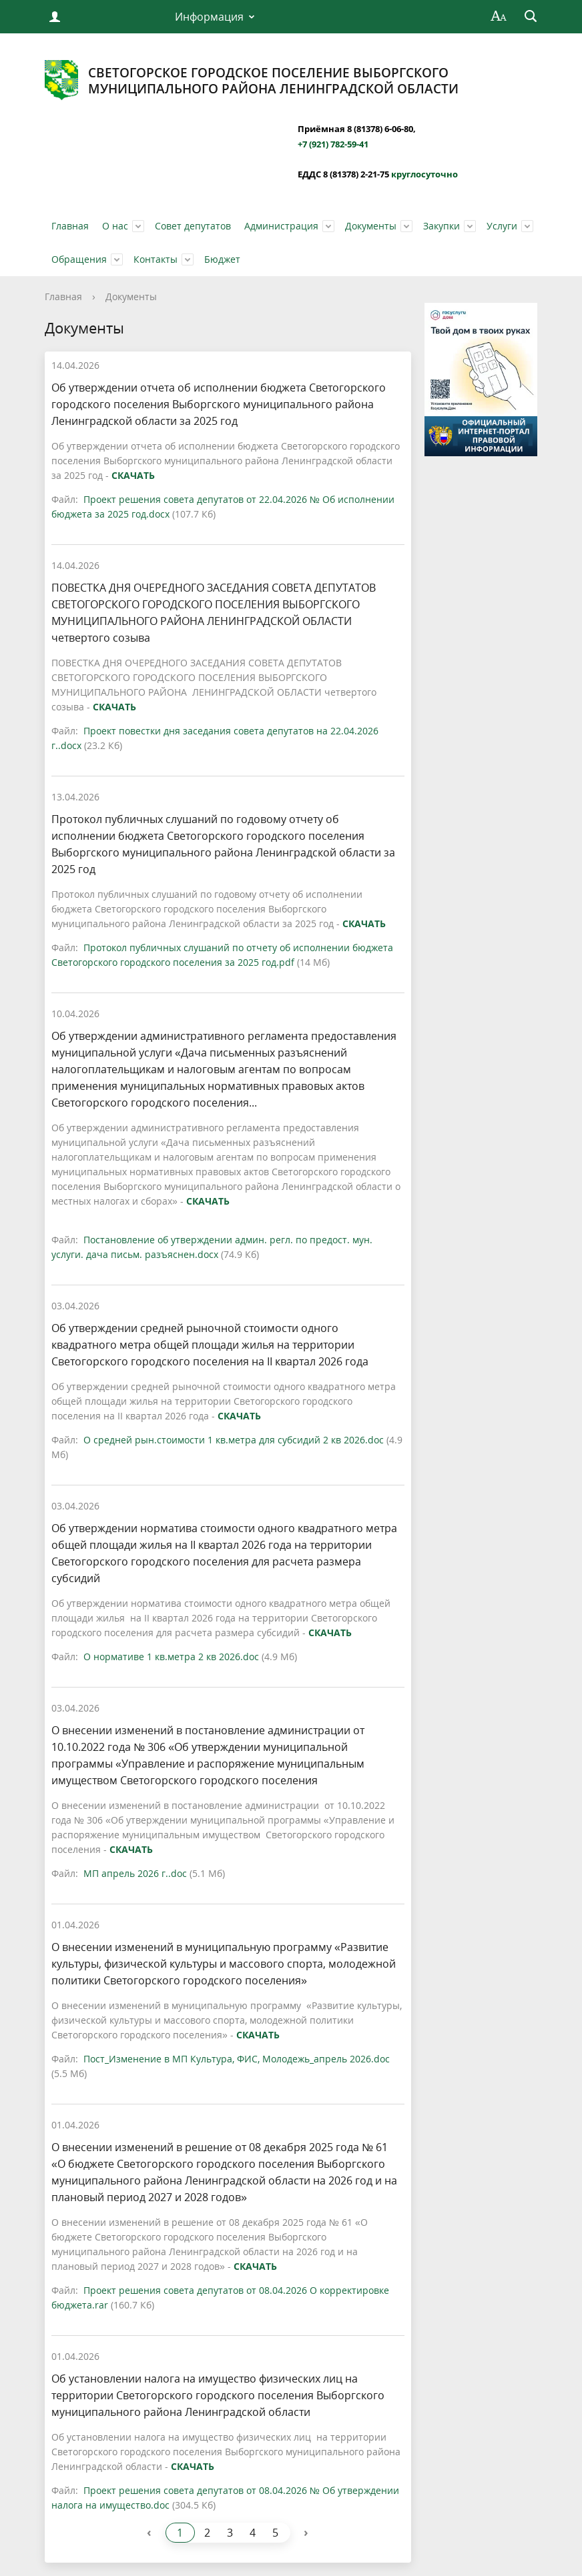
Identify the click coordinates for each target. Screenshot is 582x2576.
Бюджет (222, 259)
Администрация (281, 225)
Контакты (155, 259)
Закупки (441, 225)
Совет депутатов (193, 225)
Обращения (79, 259)
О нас (115, 225)
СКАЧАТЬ (133, 475)
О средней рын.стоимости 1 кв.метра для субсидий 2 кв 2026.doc (233, 1439)
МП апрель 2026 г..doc (135, 1873)
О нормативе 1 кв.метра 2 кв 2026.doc (171, 1656)
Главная (70, 225)
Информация (209, 16)
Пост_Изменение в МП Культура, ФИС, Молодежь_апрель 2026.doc (236, 2058)
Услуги (502, 225)
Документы (370, 225)
